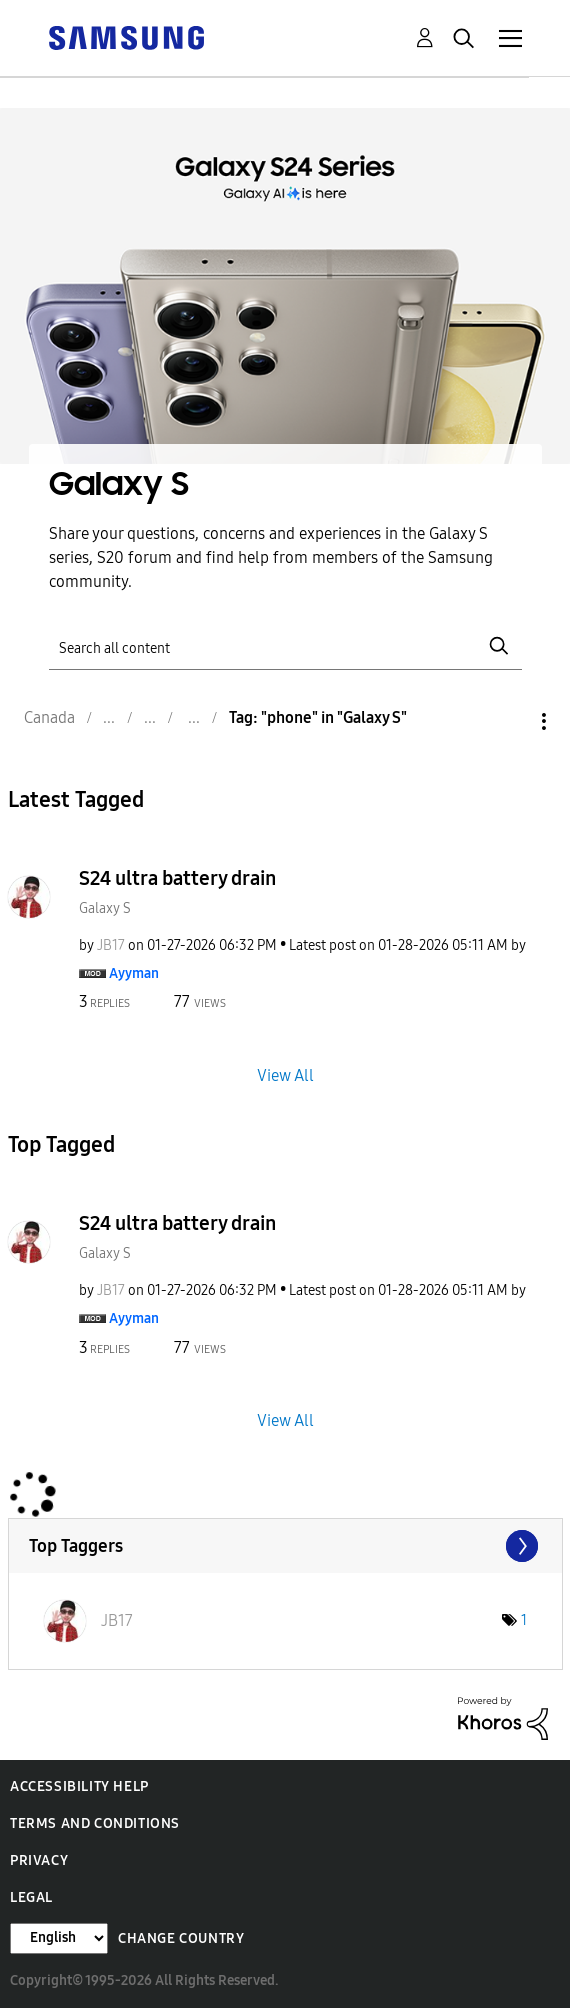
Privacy (39, 1860)
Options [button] (510, 721)
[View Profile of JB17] (111, 945)
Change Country (181, 1938)
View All (285, 1075)
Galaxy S (105, 908)
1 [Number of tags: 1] (524, 1620)
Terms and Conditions (95, 1823)
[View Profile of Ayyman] (134, 973)
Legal (31, 1897)
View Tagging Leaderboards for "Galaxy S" (285, 1546)
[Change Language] (59, 1938)
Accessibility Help (79, 1786)
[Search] (285, 646)
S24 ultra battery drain (177, 878)
